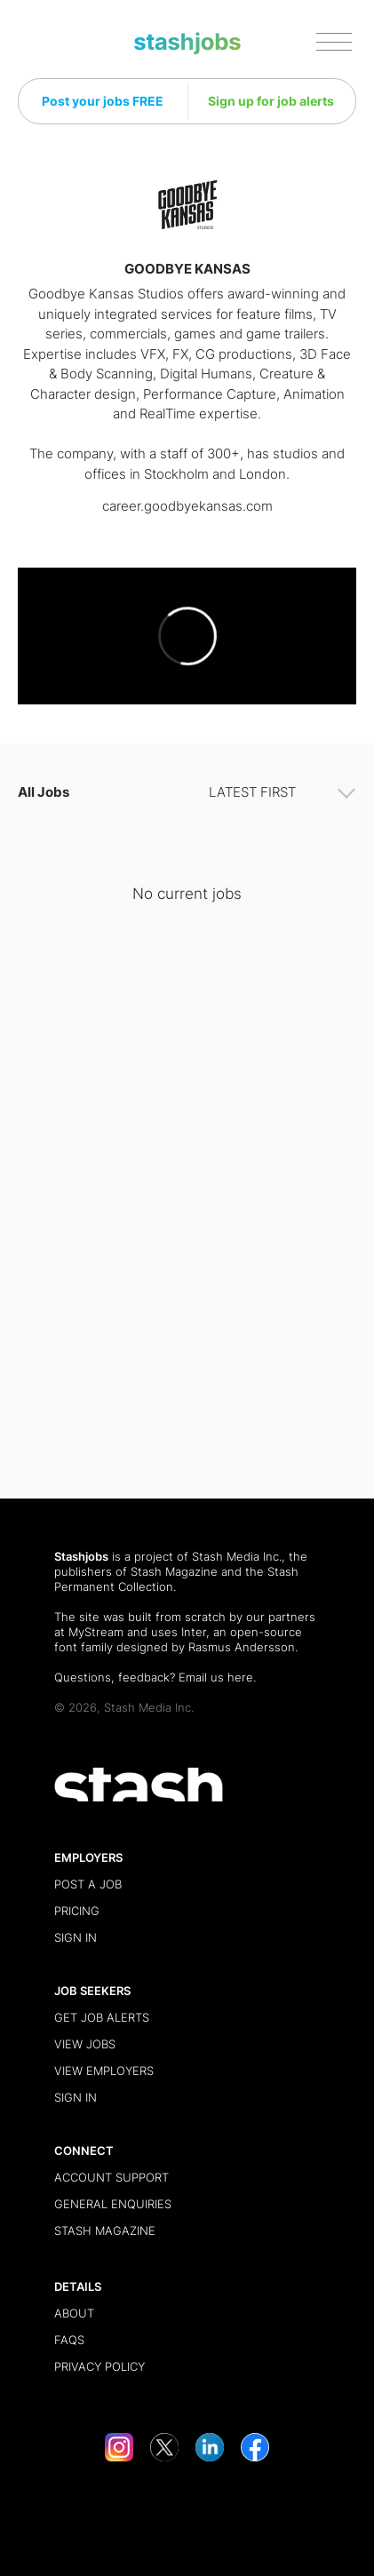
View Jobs (84, 2044)
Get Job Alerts (101, 2017)
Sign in (75, 1937)
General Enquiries (112, 2204)
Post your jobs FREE (102, 100)
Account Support (111, 2177)
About (74, 2313)
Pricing (76, 1911)
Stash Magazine (174, 1571)
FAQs (69, 2340)
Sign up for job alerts (271, 100)
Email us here (216, 1677)
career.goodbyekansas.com (187, 505)
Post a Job (88, 1884)
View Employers (104, 2070)
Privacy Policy (99, 2366)
